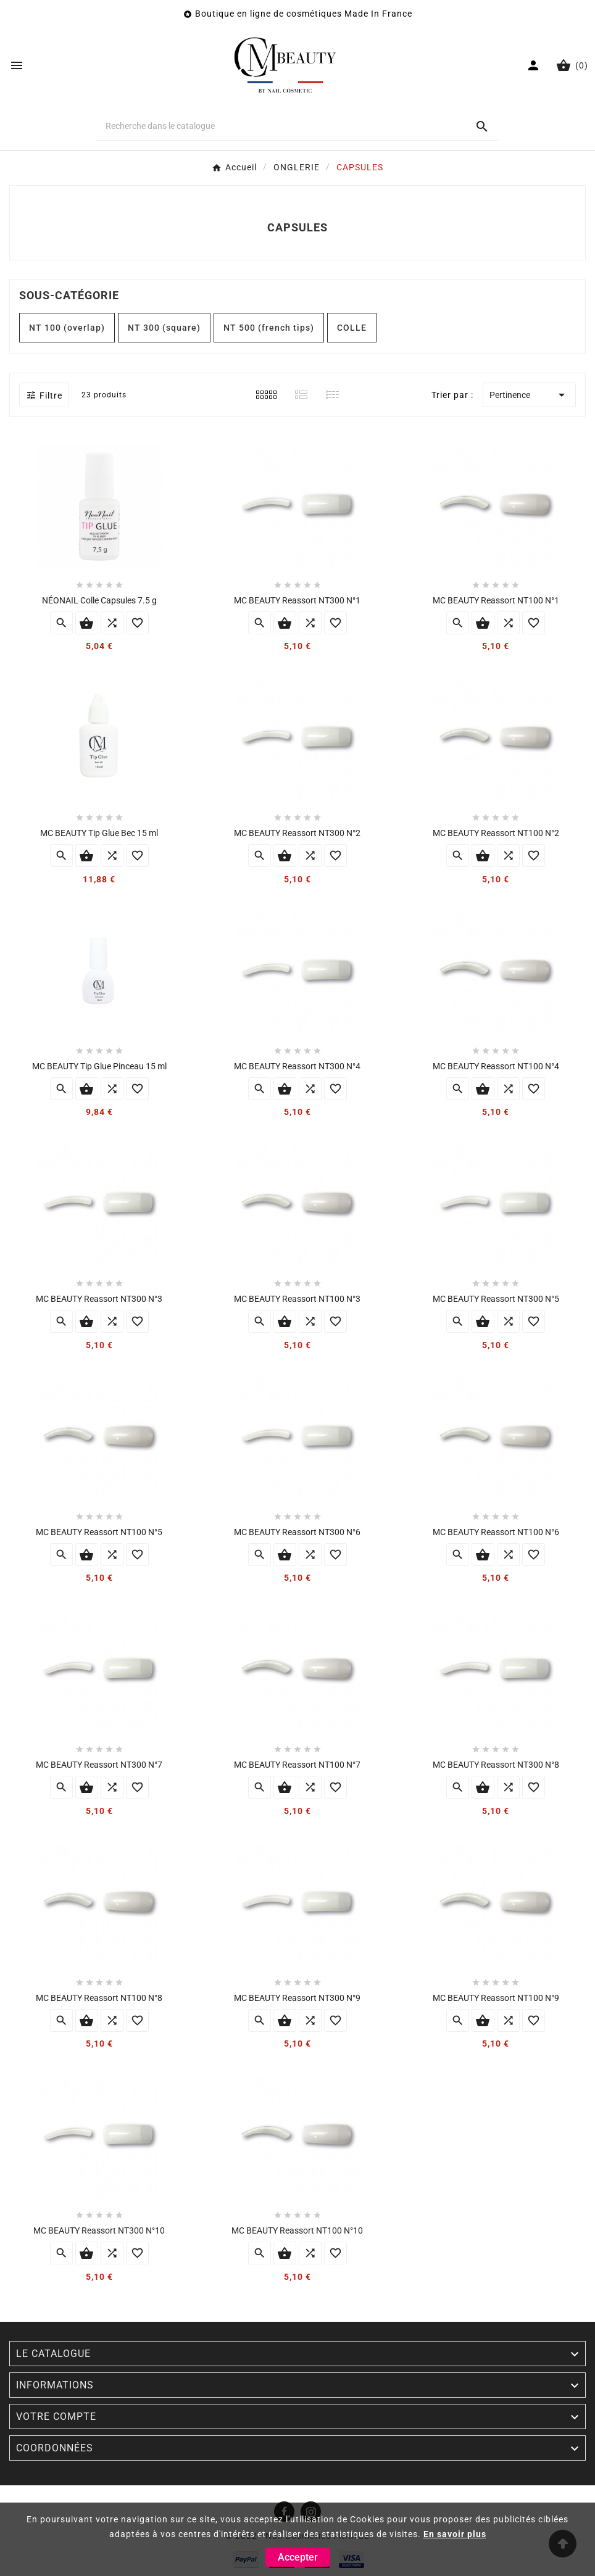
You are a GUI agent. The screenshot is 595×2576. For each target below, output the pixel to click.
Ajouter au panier (87, 623)
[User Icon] (535, 65)
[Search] (482, 126)
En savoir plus (454, 2534)
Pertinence (529, 394)
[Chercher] (280, 126)
